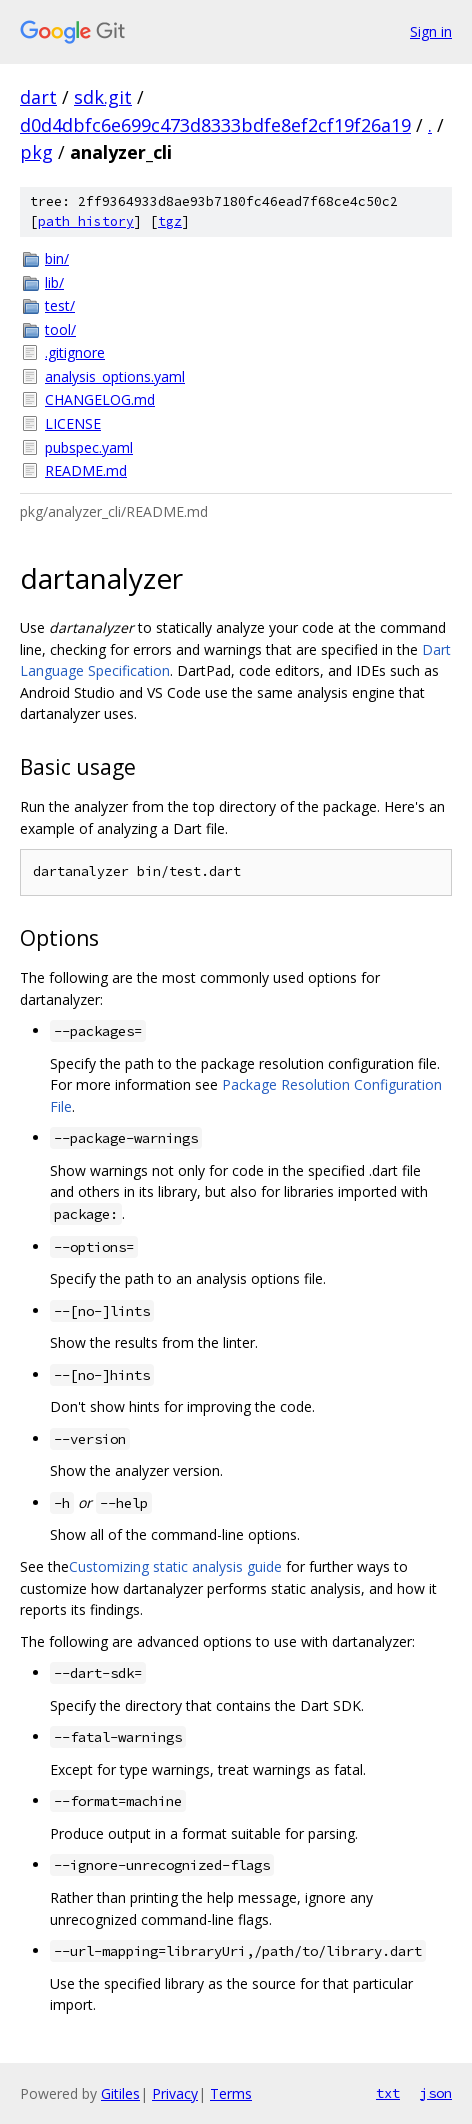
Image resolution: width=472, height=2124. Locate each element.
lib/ (54, 282)
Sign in (431, 31)
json (436, 2093)
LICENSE (73, 423)
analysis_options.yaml (115, 376)
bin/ (57, 258)
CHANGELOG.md (100, 399)
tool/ (60, 329)
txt (388, 2093)
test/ (60, 305)
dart (38, 97)
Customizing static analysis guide (175, 1566)
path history (86, 221)
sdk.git (103, 97)
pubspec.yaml (89, 447)
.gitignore (75, 352)
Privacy (175, 2093)
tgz (170, 221)
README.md (86, 470)
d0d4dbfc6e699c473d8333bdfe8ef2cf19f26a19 (215, 125)
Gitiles (120, 2093)
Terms (231, 2093)
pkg (36, 152)
